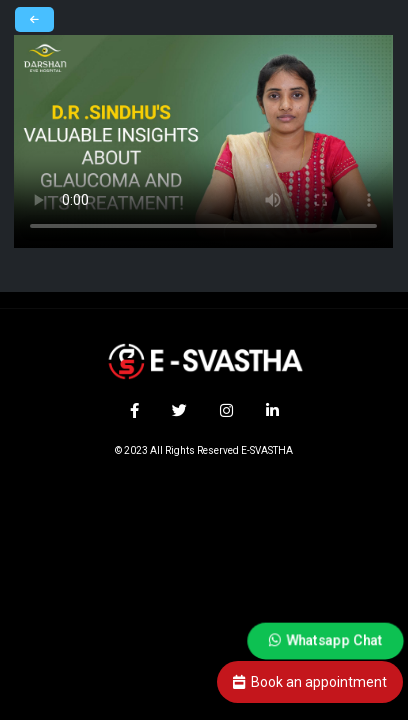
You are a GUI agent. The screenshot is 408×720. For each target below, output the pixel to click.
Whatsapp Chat (325, 639)
